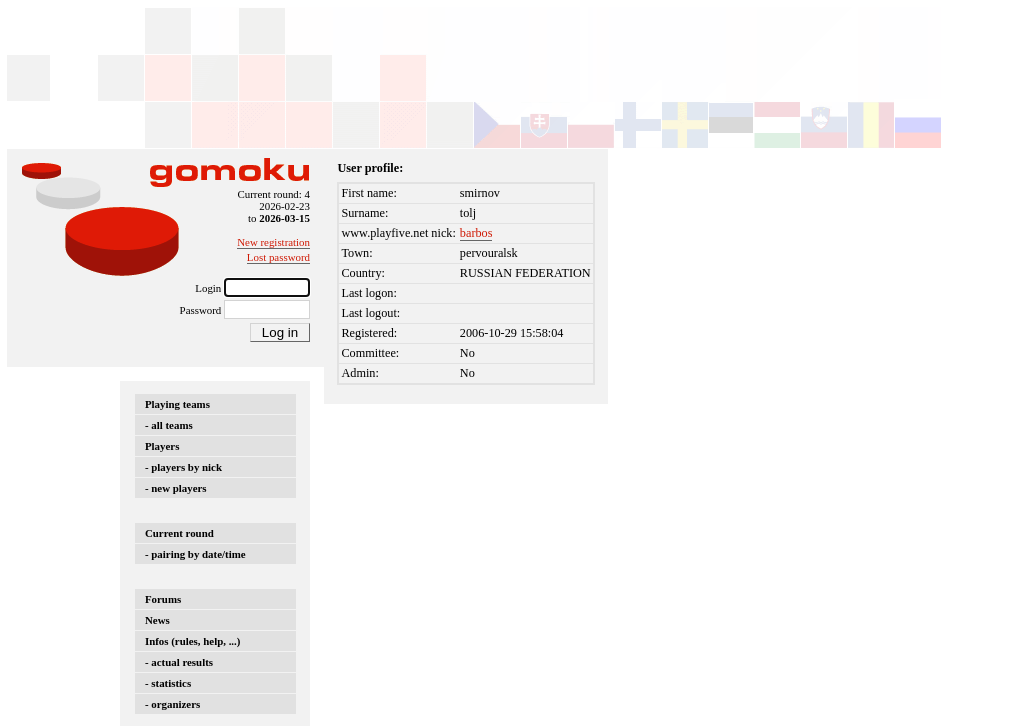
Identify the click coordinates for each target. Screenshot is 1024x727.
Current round (179, 533)
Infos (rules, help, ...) (192, 641)
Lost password (278, 257)
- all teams (169, 425)
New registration (273, 242)
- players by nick (183, 467)
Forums (163, 599)
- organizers (172, 704)
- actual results (179, 662)
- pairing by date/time (195, 554)
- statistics (168, 683)
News (157, 620)
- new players (176, 488)
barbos (476, 233)
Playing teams (177, 404)
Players (162, 446)
